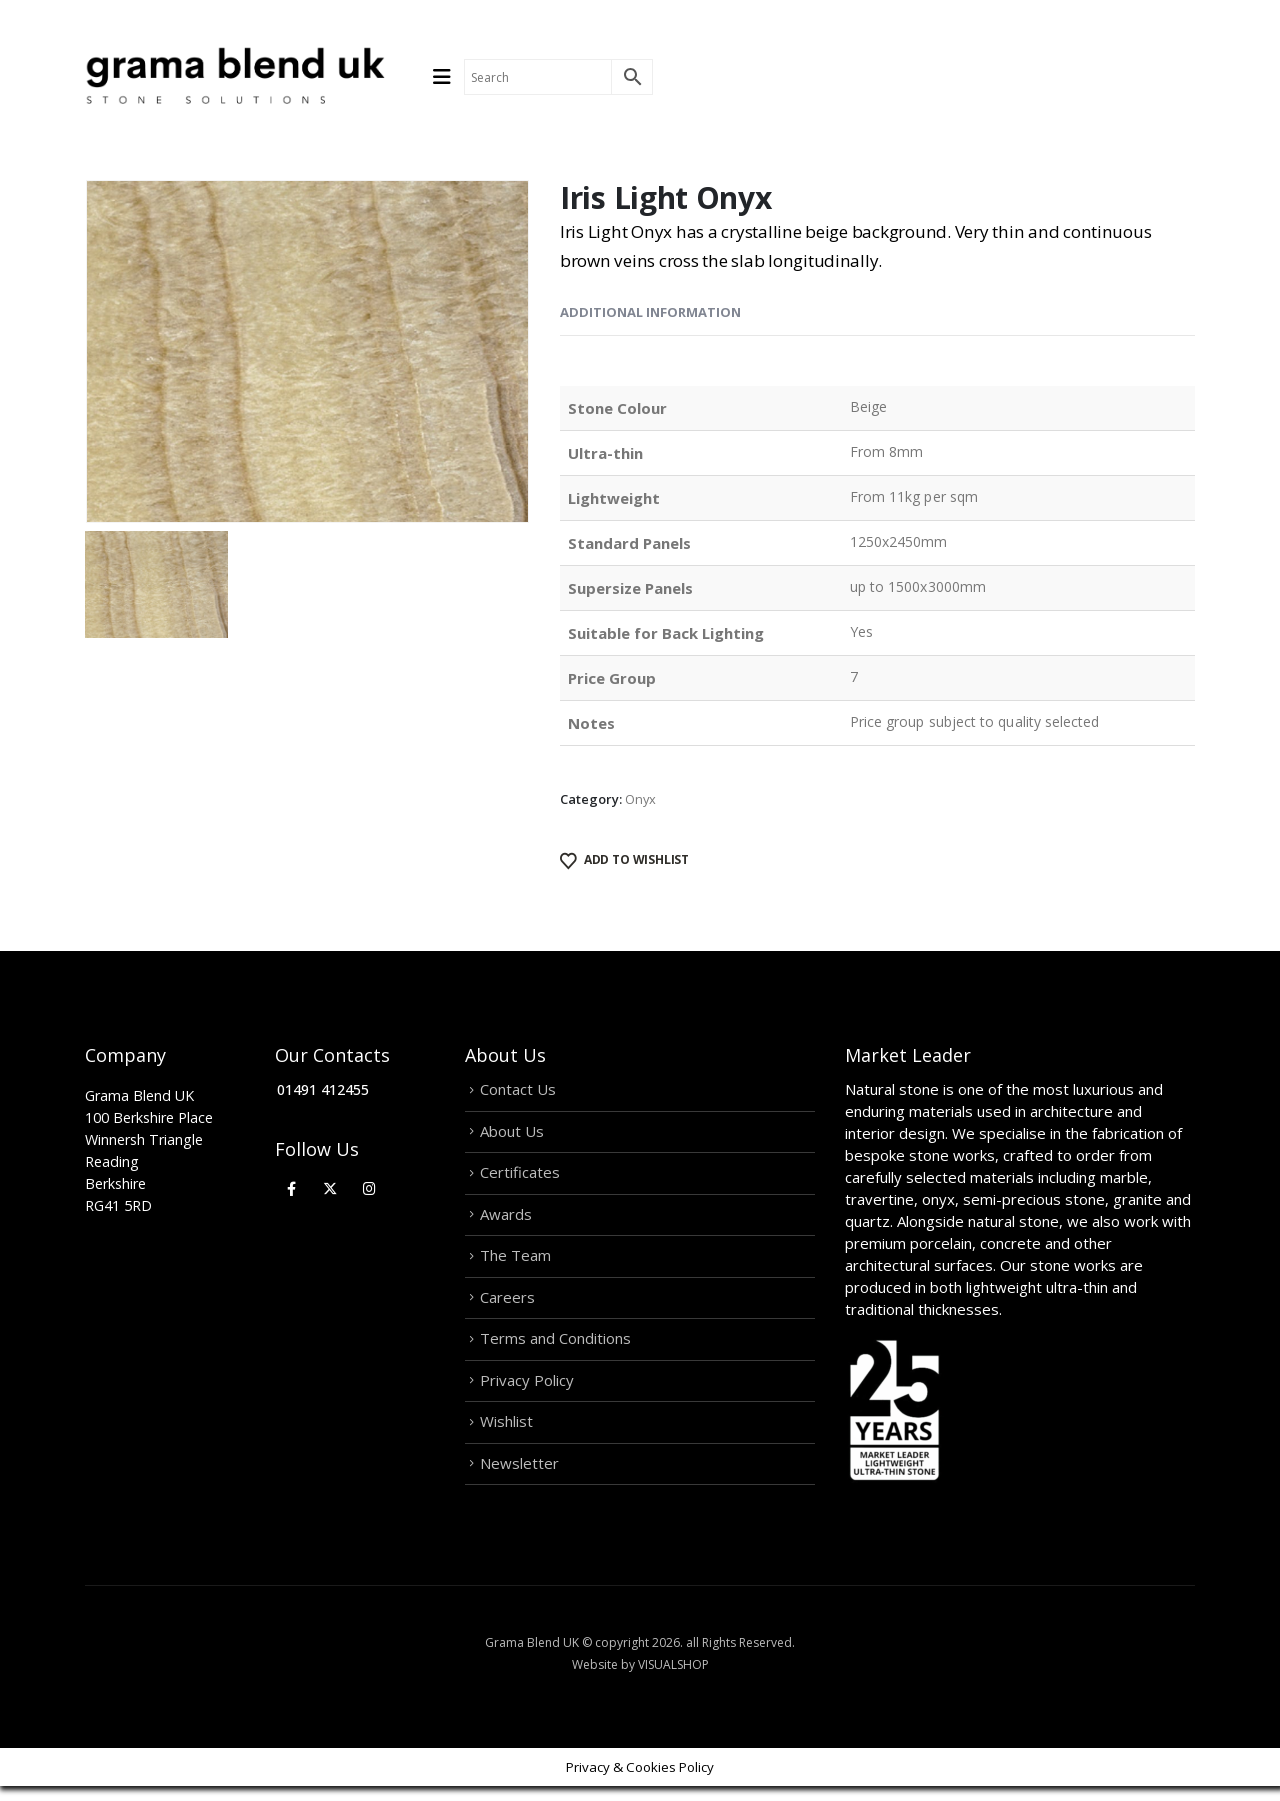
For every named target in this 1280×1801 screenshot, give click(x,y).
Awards (506, 1219)
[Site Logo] (235, 77)
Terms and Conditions (555, 1348)
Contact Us (518, 1090)
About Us (512, 1133)
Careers (507, 1305)
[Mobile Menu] (448, 77)
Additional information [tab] (650, 312)
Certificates (520, 1176)
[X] (330, 1188)
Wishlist (506, 1434)
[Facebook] (291, 1188)
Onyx (640, 799)
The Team (515, 1262)
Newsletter (519, 1477)
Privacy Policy (527, 1391)
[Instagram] (369, 1188)
